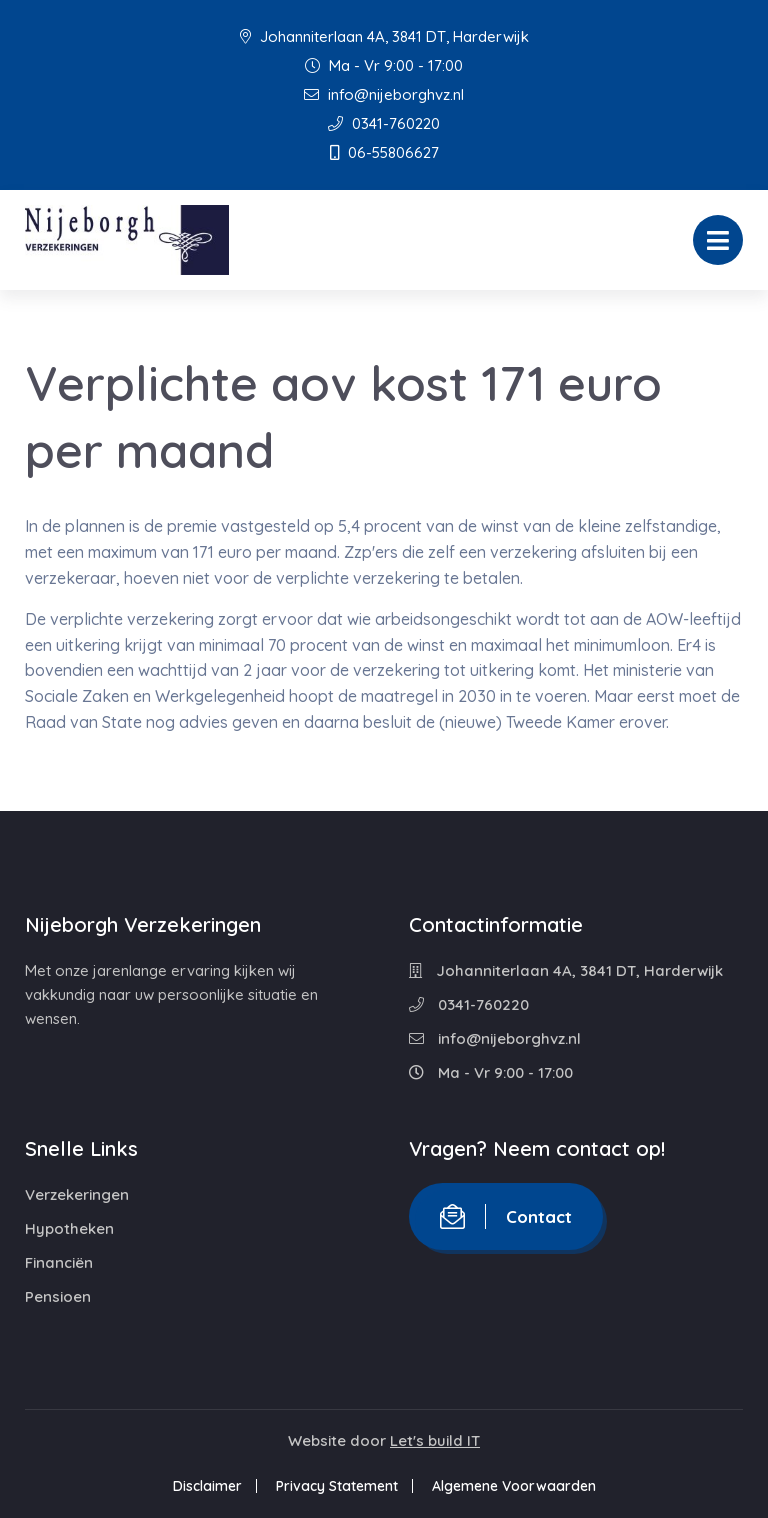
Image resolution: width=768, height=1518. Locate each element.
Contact (506, 1216)
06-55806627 (384, 152)
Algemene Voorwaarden (514, 1486)
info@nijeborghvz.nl (384, 94)
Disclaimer (207, 1486)
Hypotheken (69, 1228)
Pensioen (58, 1296)
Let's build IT (435, 1440)
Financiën (59, 1262)
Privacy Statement (337, 1486)
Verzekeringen (77, 1194)
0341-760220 (384, 123)
